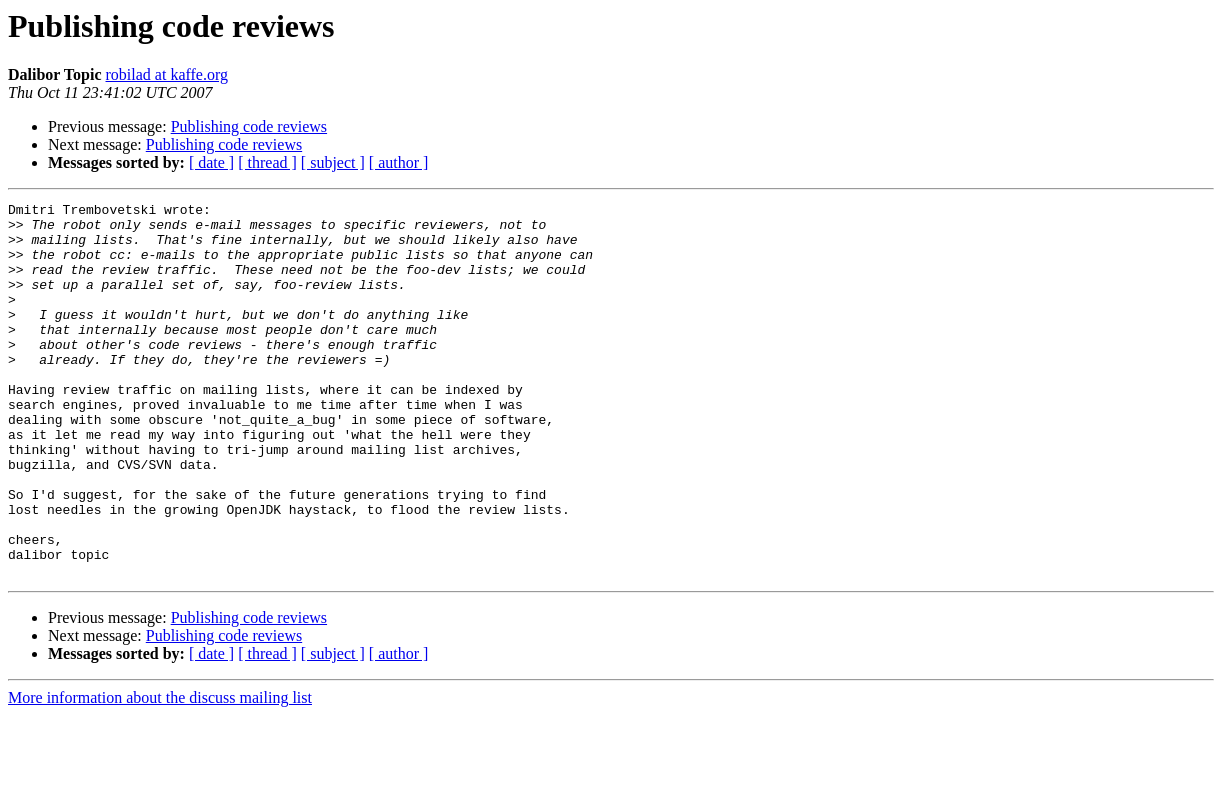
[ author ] (399, 162)
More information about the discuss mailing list (160, 772)
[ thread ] (267, 162)
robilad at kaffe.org (167, 74)
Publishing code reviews (249, 126)
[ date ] (211, 162)
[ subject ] (333, 162)
